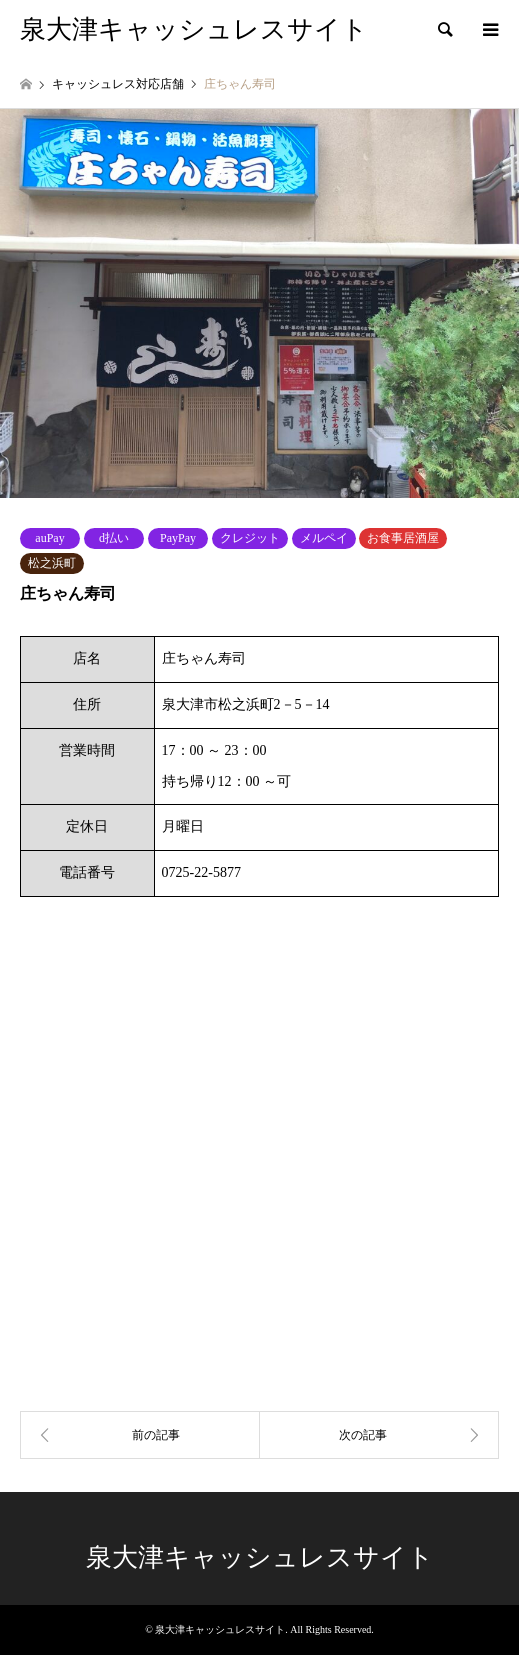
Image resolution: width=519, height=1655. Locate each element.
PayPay (178, 538)
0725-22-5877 (201, 872)
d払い (114, 538)
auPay (49, 538)
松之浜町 (52, 563)
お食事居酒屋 (403, 538)
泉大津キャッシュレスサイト (260, 1557)
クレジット (250, 538)
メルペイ (324, 538)
